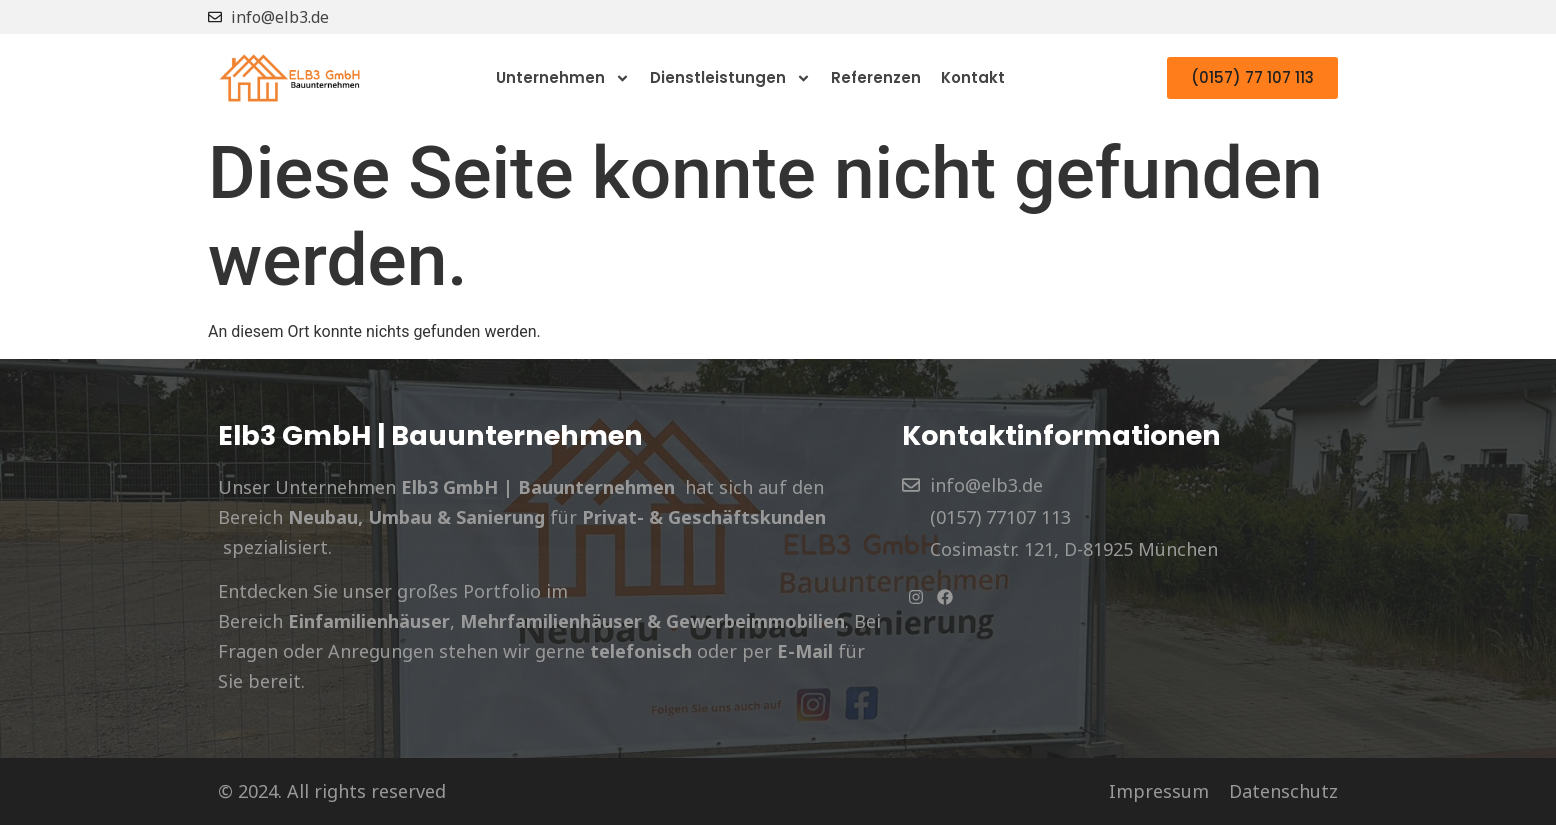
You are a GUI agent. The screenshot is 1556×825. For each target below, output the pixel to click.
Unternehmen (563, 78)
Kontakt (973, 77)
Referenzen (876, 77)
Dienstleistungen (730, 78)
